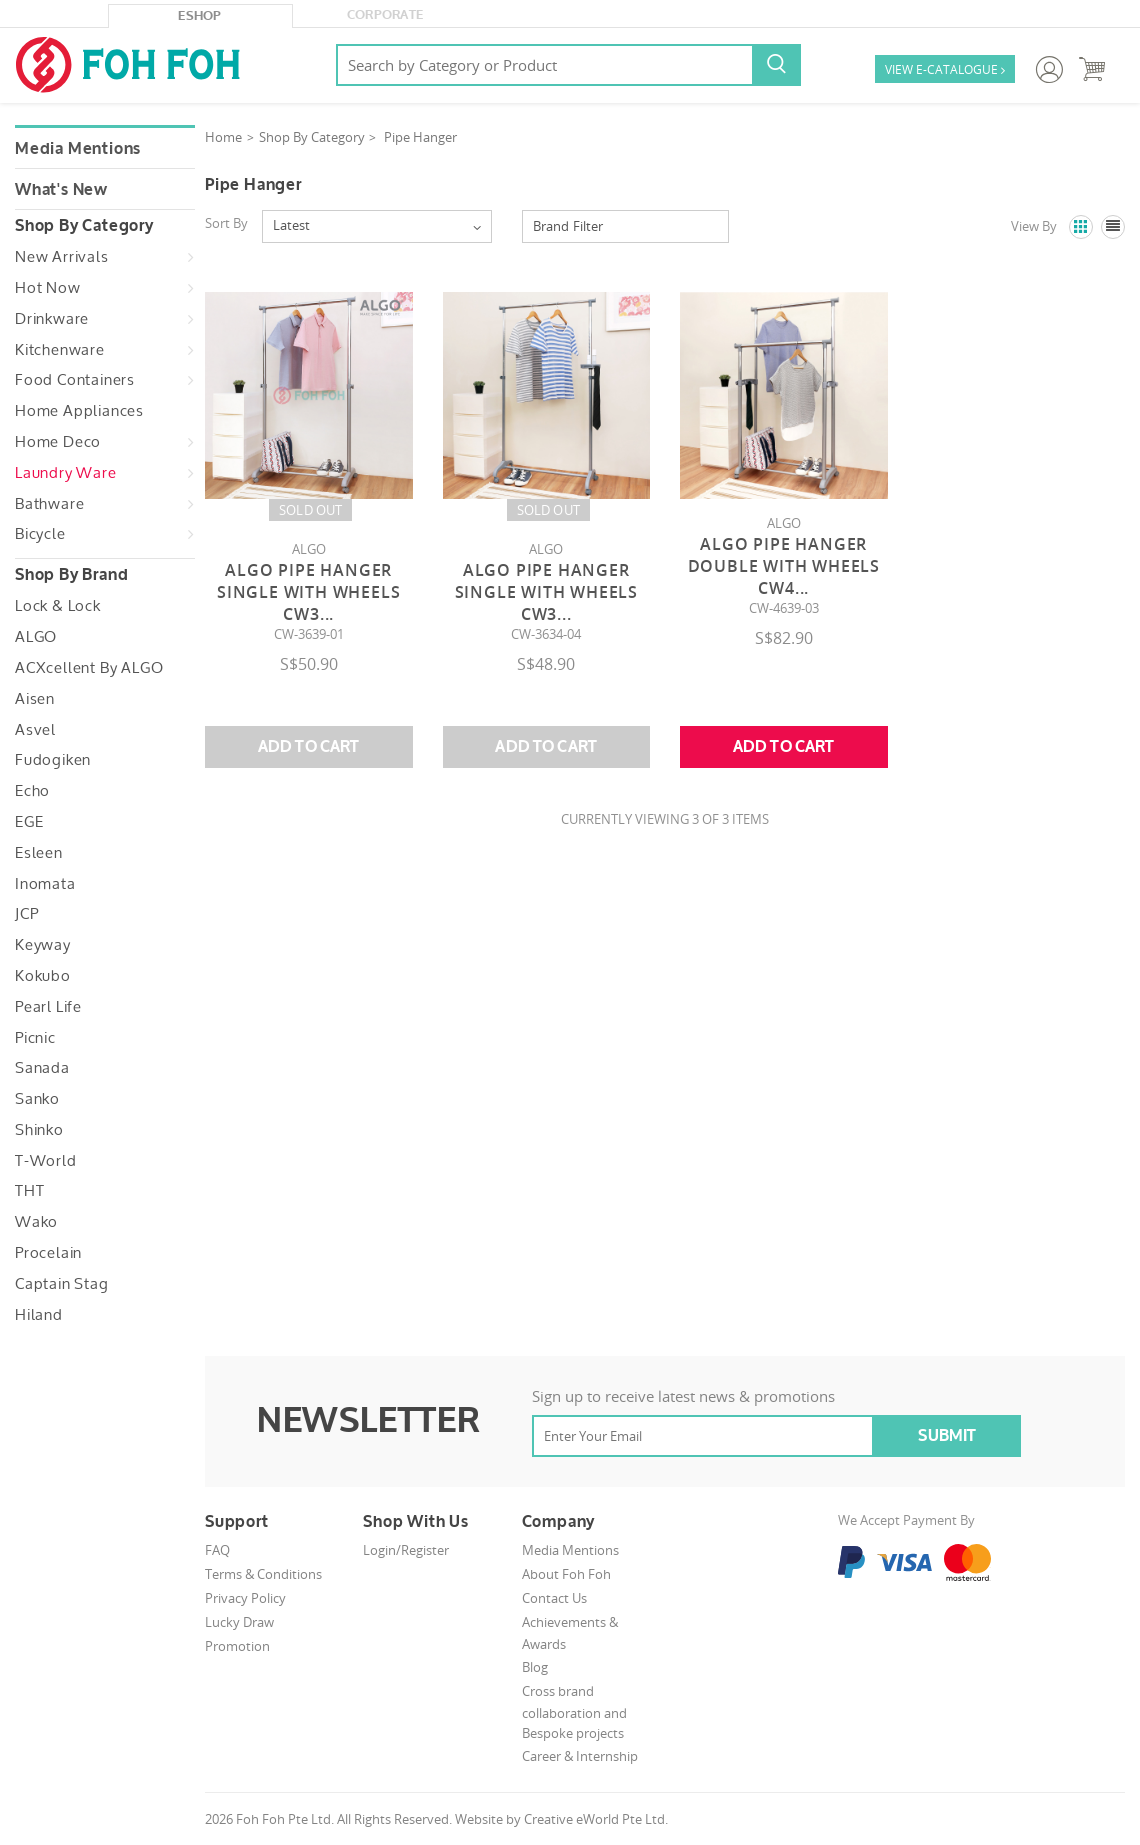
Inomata (45, 884)
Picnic (35, 1038)
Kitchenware (60, 350)
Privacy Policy (245, 1598)
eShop (200, 16)
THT (29, 1191)
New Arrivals (62, 257)
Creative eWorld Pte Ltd (594, 1819)
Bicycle (40, 534)
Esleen (39, 853)
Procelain (48, 1253)
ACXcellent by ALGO (89, 668)
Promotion (237, 1646)
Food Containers (75, 380)
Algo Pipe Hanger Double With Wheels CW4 (784, 566)
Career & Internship (580, 1756)
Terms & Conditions (263, 1574)
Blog (535, 1667)
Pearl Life (48, 1007)
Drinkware (52, 319)
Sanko (37, 1099)
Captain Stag (62, 1284)
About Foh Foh (566, 1574)
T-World (46, 1161)
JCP (26, 914)
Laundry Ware (66, 473)
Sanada (42, 1068)
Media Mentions (78, 149)
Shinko (39, 1130)
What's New (61, 190)
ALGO (36, 637)
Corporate (385, 15)
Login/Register (406, 1550)
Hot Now (48, 288)
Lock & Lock (58, 606)
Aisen (35, 699)
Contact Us (554, 1598)
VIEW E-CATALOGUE (945, 70)
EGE (29, 822)
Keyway (43, 945)
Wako (36, 1222)
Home (223, 137)
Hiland (39, 1315)
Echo (32, 791)
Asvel (35, 730)
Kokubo (43, 976)
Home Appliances (79, 411)
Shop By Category (312, 137)
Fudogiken (53, 760)
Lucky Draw (239, 1622)
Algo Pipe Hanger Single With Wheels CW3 (308, 592)
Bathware (49, 504)
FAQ (217, 1550)
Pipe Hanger (420, 137)
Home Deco (58, 442)
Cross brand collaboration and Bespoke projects (574, 1712)
